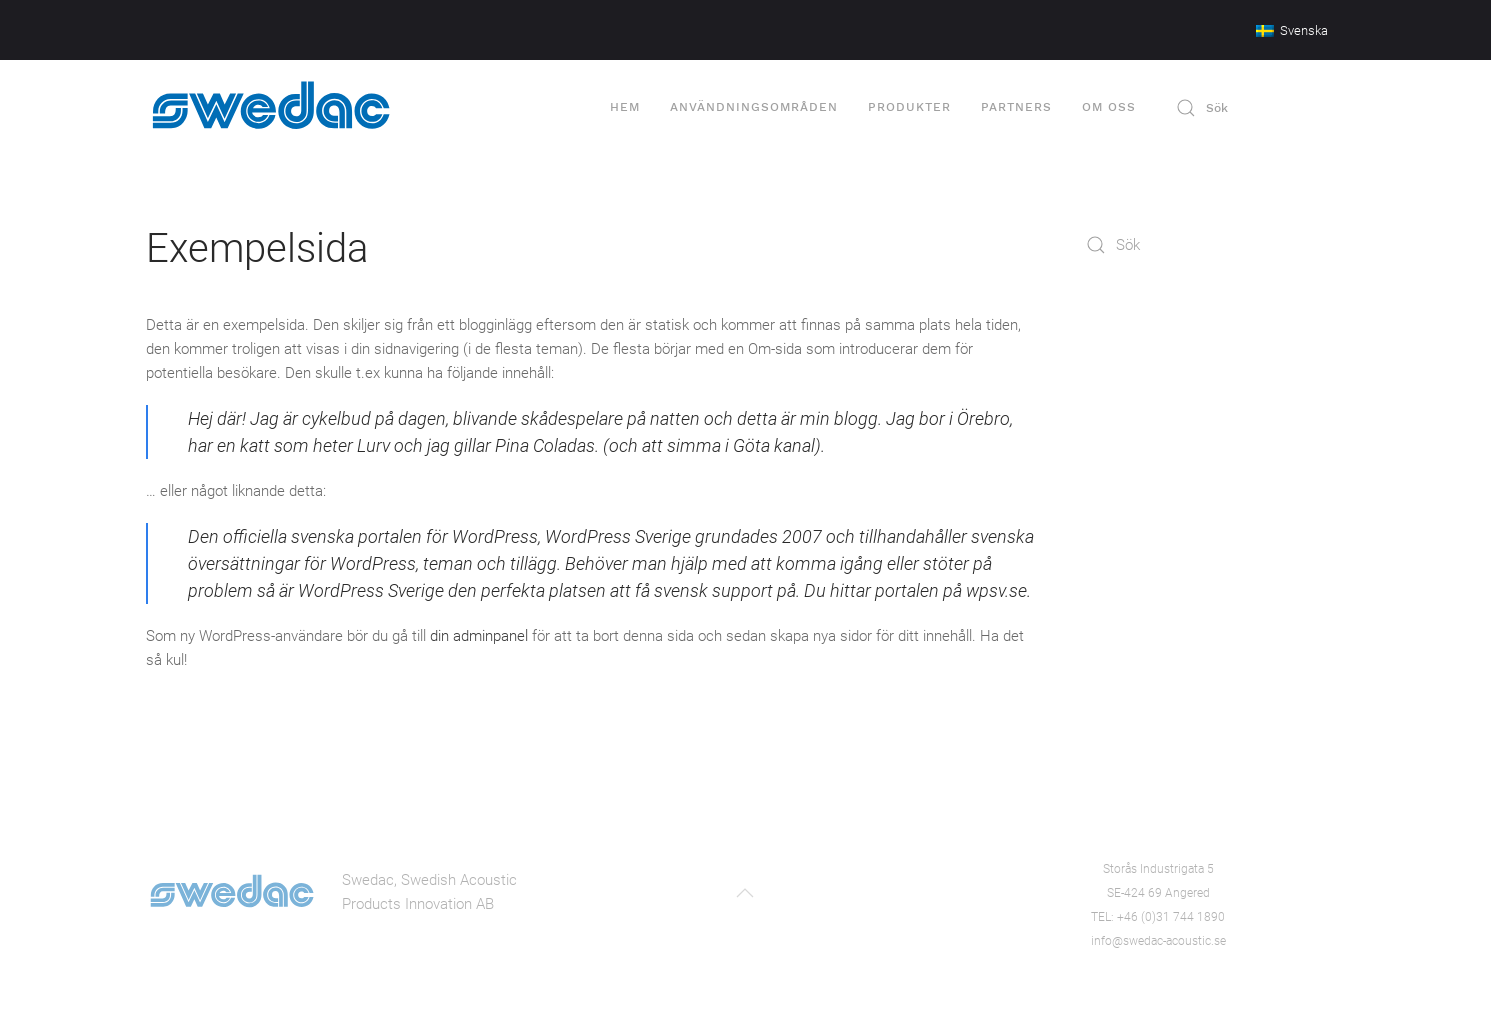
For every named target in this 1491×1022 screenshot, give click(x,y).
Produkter (909, 107)
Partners (1016, 107)
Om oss (1109, 107)
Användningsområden (754, 107)
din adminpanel (479, 636)
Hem (625, 107)
